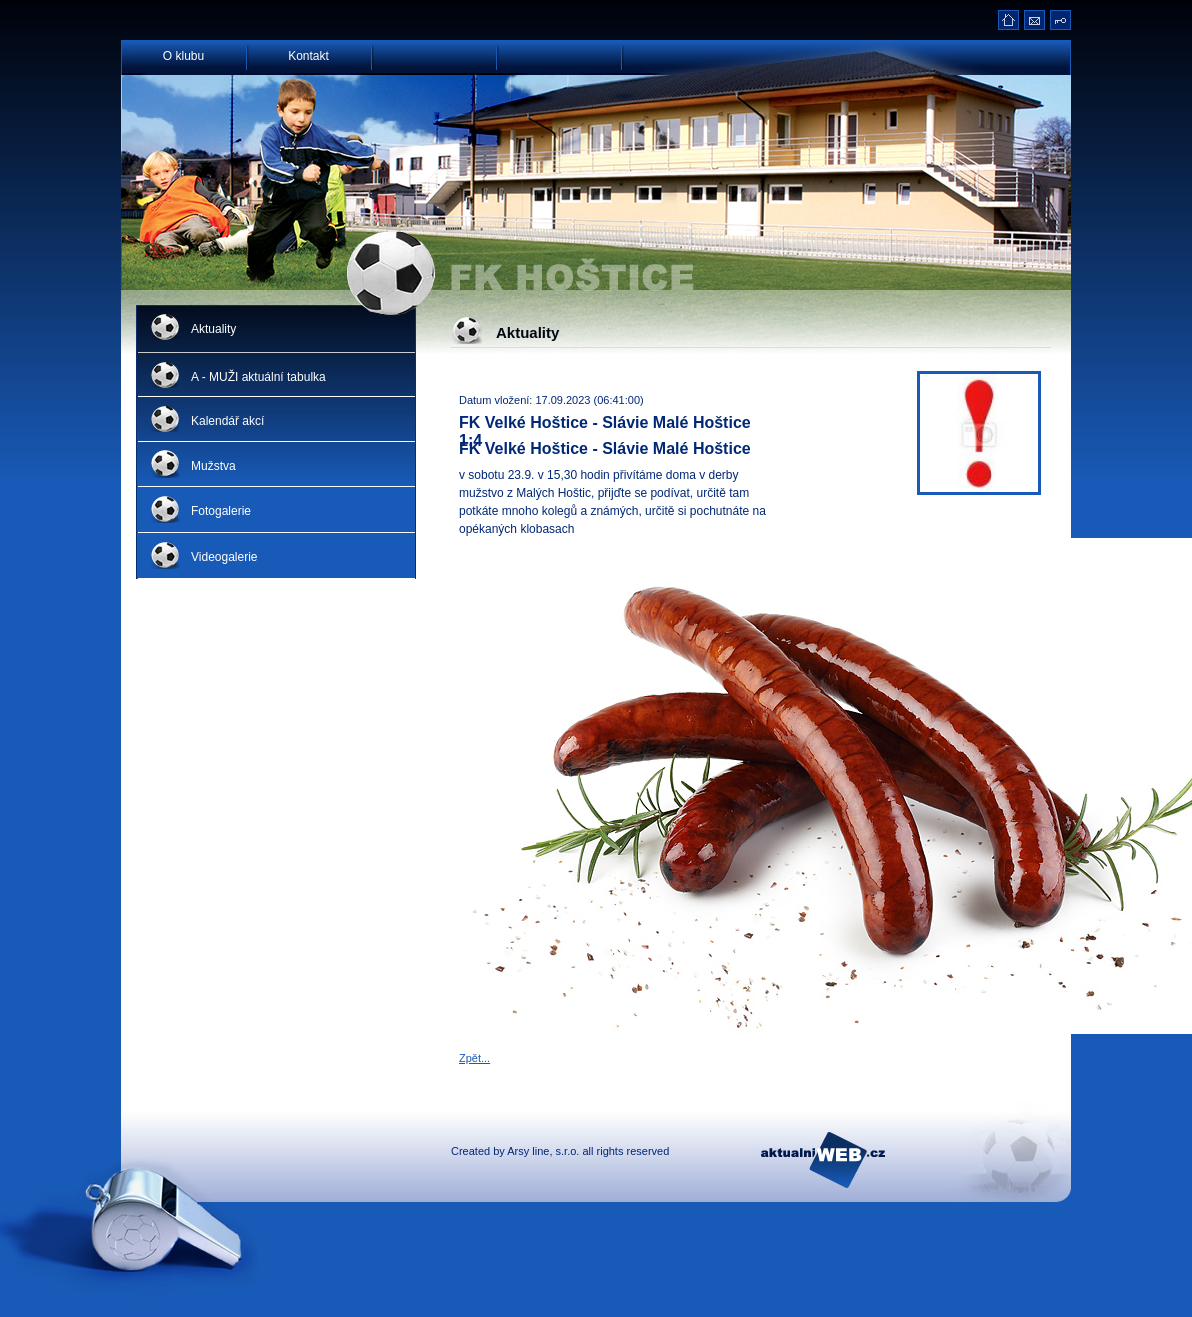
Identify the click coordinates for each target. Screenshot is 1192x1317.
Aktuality (213, 329)
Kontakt (308, 54)
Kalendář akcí (227, 421)
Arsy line (528, 1151)
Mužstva (213, 466)
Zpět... (474, 1058)
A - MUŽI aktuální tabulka (258, 377)
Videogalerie (224, 557)
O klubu (183, 54)
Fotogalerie (221, 511)
